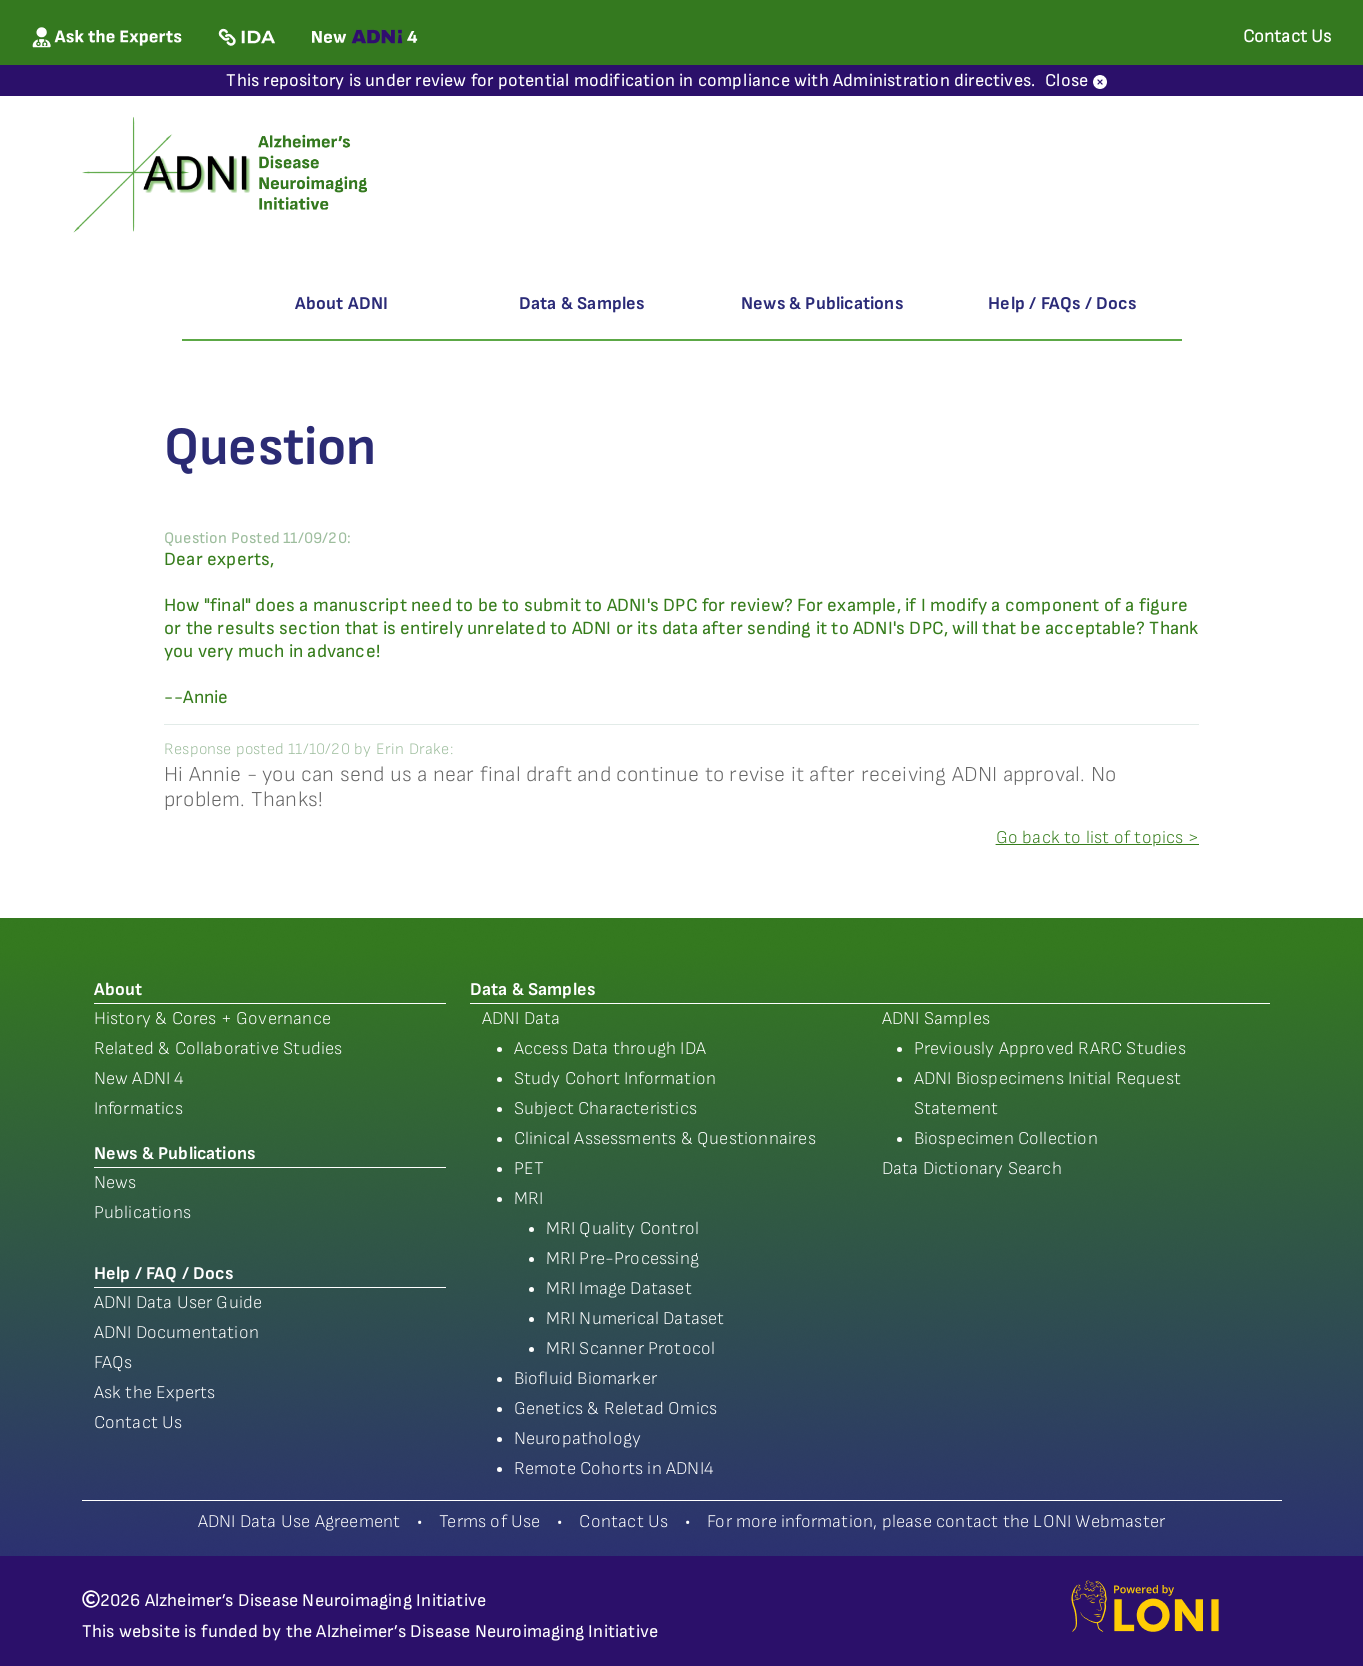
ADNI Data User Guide (178, 1302)
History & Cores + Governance (213, 1018)
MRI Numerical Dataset (635, 1318)
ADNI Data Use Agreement (299, 1521)
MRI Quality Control (623, 1228)
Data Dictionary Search (972, 1168)
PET (529, 1168)
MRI (529, 1198)
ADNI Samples (936, 1018)
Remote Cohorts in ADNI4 (614, 1468)
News (115, 1182)
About (118, 989)
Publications (142, 1212)
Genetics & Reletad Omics (616, 1408)
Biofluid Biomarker (586, 1378)
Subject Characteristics (606, 1108)
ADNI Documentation (177, 1332)
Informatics (138, 1108)
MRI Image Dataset (619, 1288)
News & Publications (822, 303)
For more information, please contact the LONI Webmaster (936, 1521)
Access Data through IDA (610, 1048)
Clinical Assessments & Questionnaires (665, 1138)
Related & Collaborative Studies (218, 1048)
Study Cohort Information (615, 1078)
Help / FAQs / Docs (1062, 303)
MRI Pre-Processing (623, 1258)
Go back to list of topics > (1097, 837)
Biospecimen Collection (1006, 1138)
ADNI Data (521, 1018)
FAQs (113, 1362)
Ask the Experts (155, 1392)
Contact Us (138, 1422)
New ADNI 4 (139, 1078)
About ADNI (342, 303)
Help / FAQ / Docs (163, 1273)
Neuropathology (578, 1438)
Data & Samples (582, 303)
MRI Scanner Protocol (631, 1348)
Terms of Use (489, 1521)
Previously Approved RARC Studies (1050, 1048)
